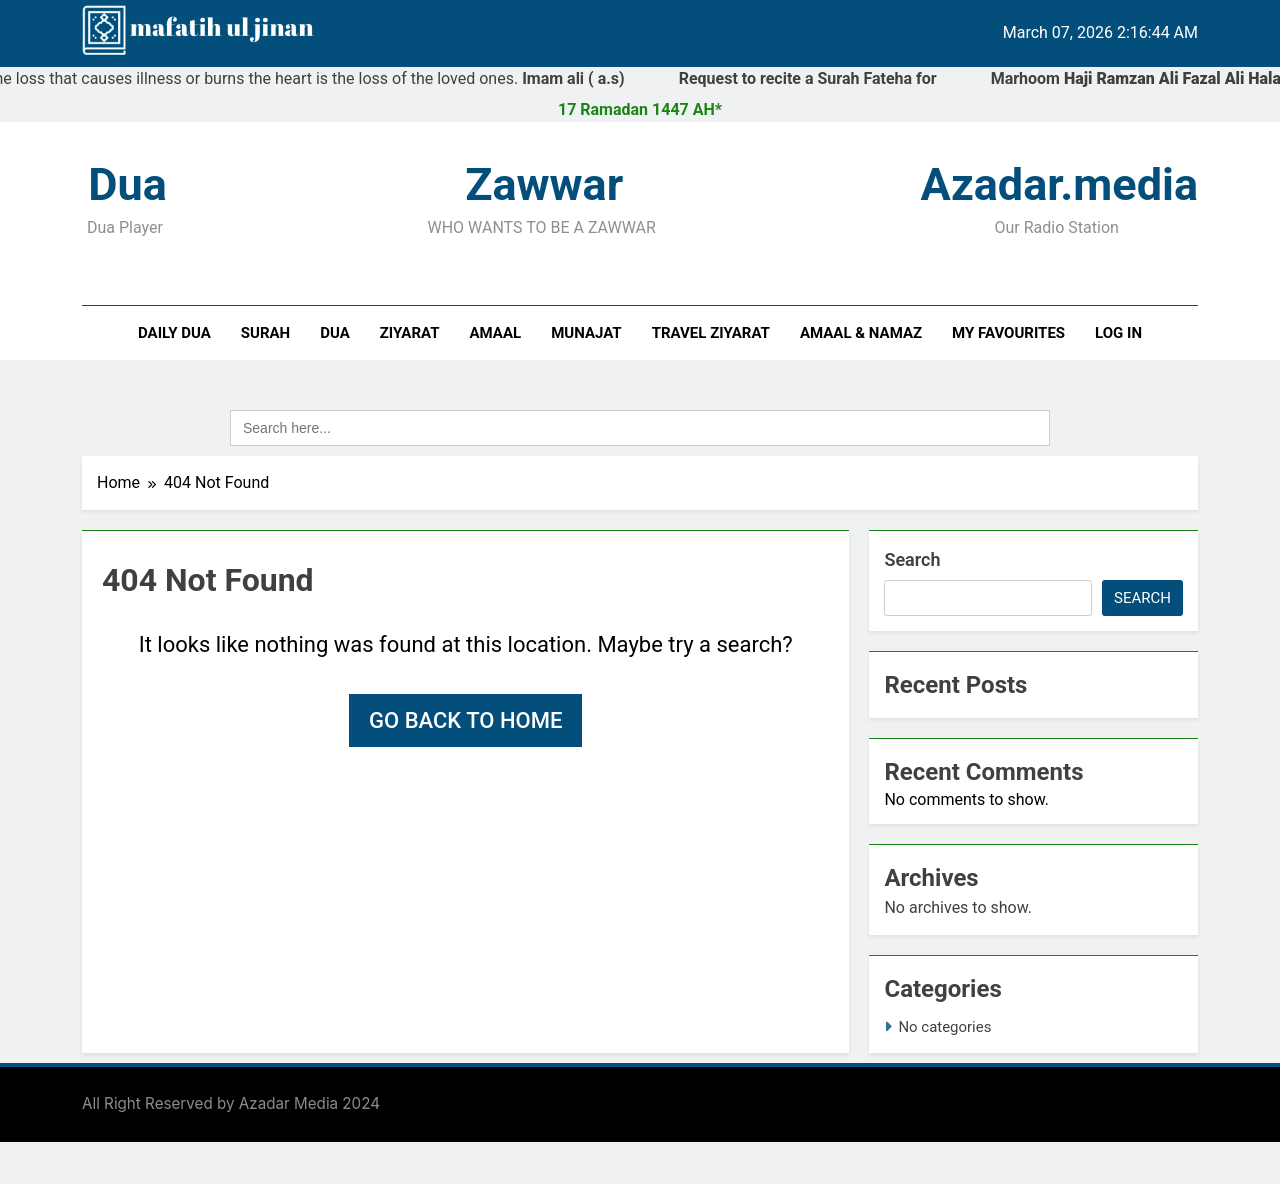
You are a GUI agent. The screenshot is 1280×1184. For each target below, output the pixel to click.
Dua (335, 333)
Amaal (496, 333)
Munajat (586, 333)
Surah (265, 333)
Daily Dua (174, 333)
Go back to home (465, 720)
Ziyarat (410, 333)
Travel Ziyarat (711, 333)
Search (912, 559)
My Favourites (1008, 333)
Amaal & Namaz (861, 333)
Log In (1118, 333)
